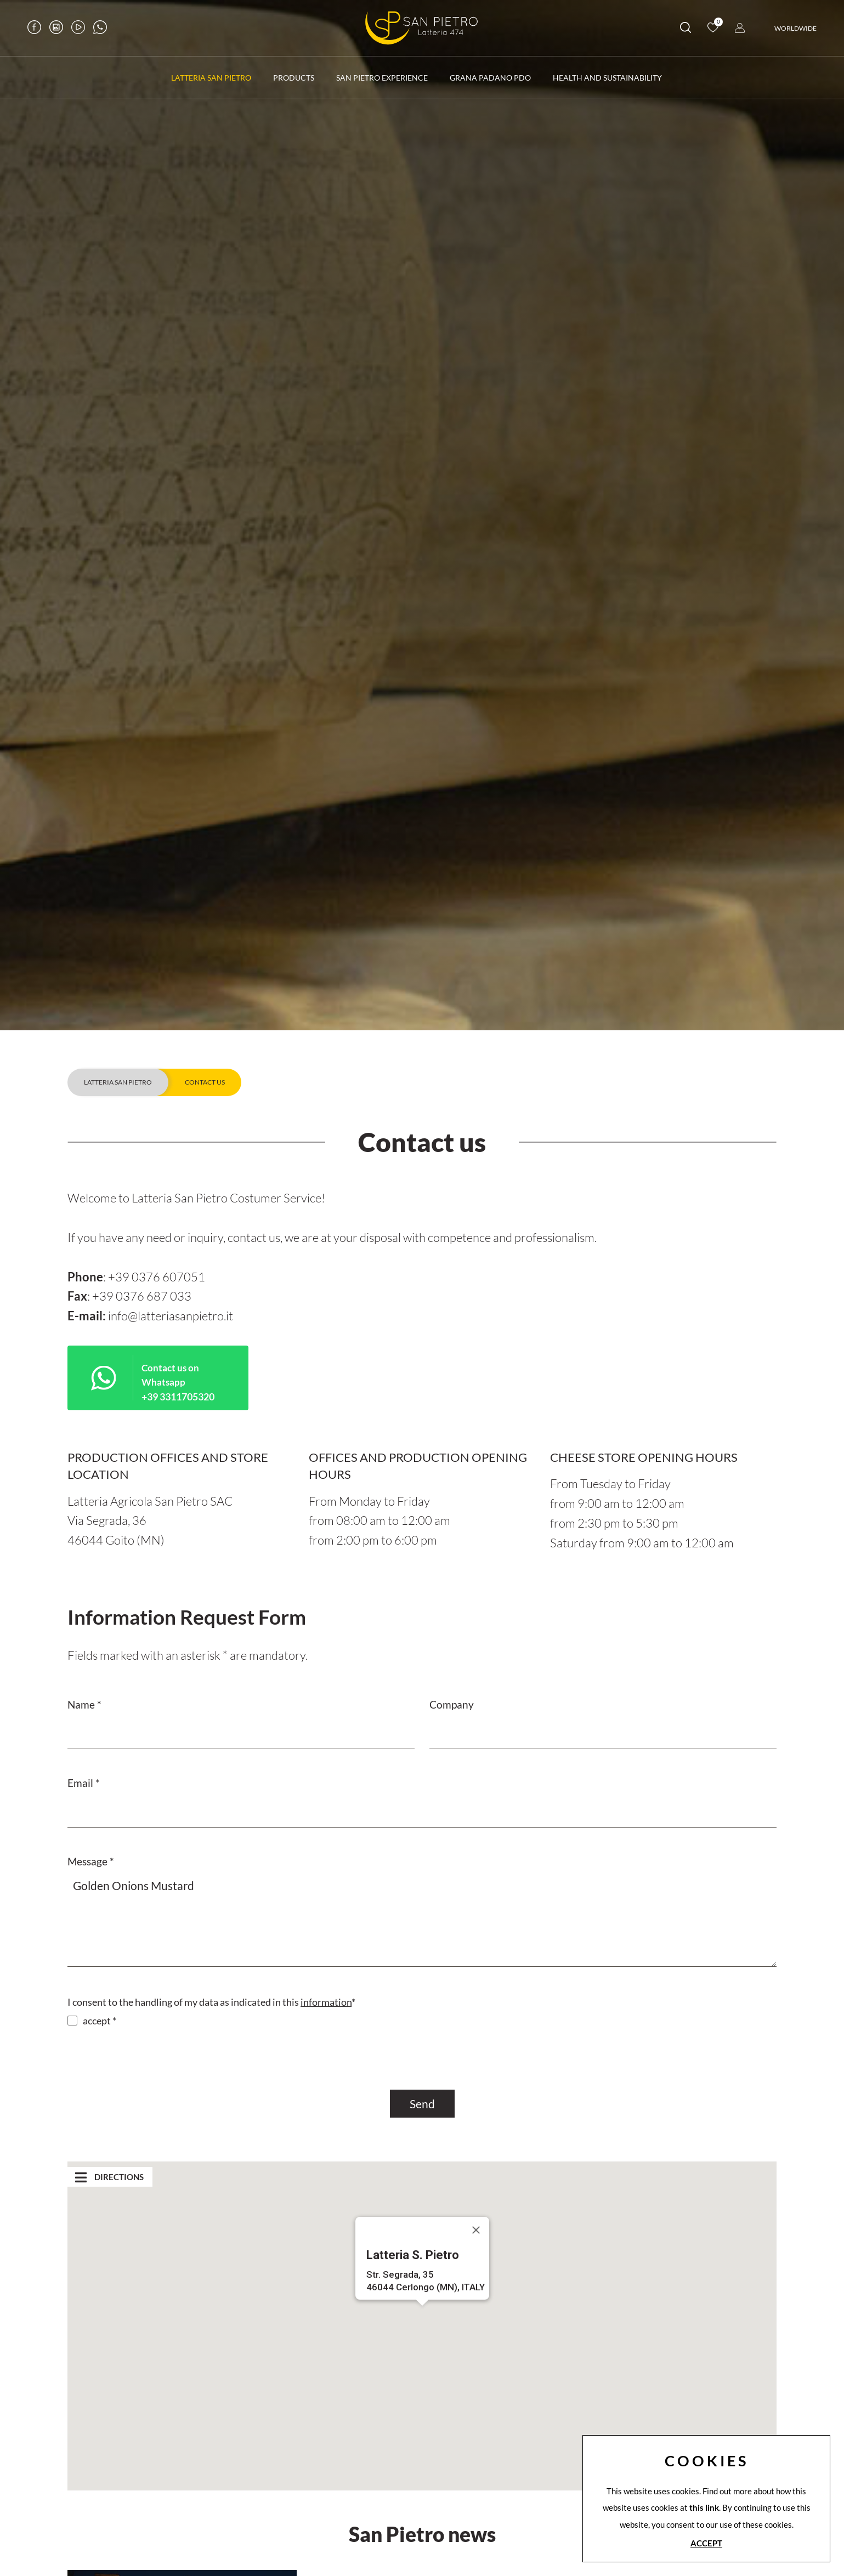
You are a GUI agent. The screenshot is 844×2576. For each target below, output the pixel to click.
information (326, 2002)
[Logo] (421, 28)
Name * (84, 1704)
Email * (83, 1783)
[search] (685, 29)
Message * (90, 1861)
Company (451, 1704)
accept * (99, 2021)
